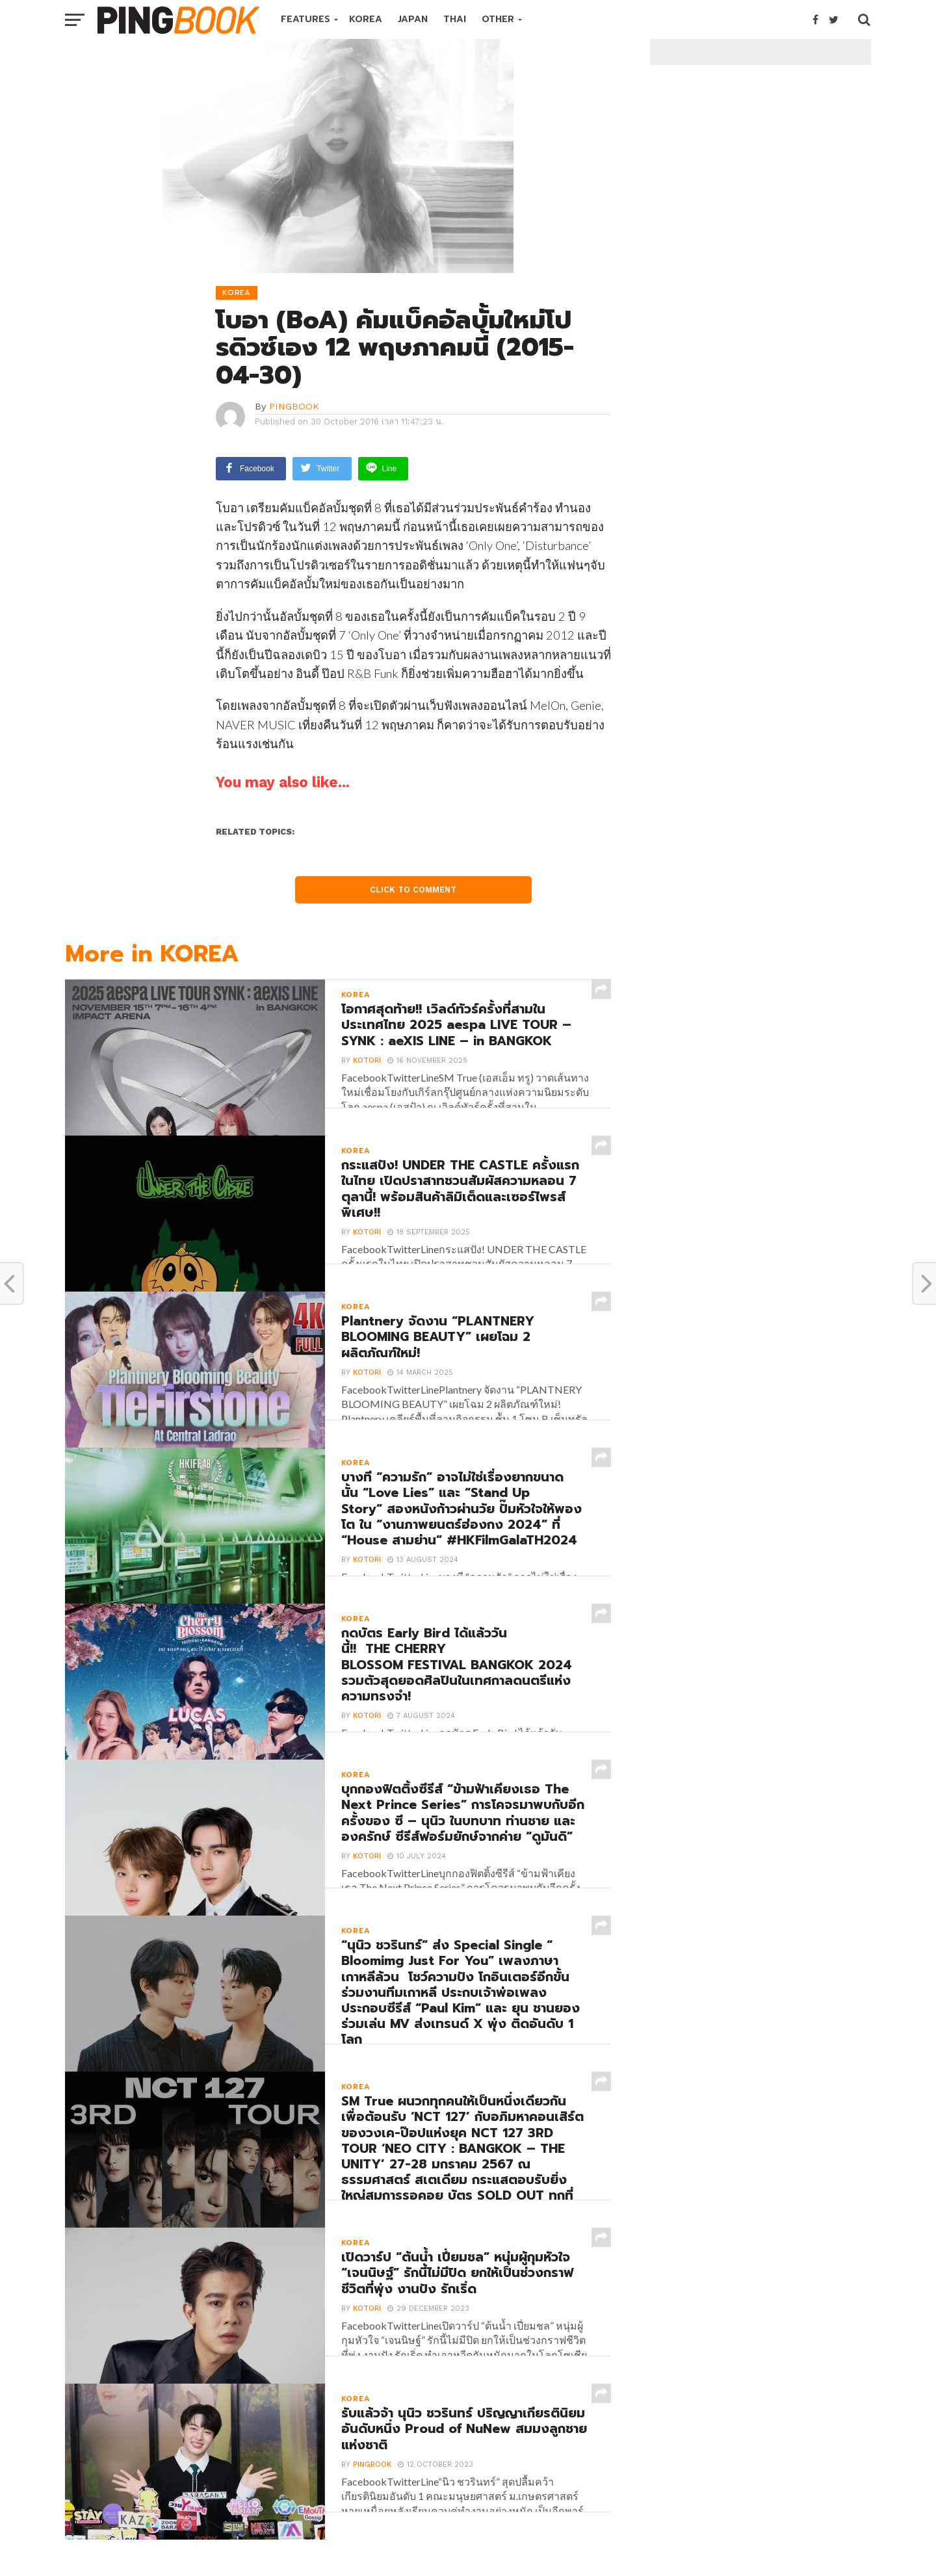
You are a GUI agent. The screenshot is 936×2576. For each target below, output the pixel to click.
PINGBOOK (294, 406)
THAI (454, 19)
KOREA (365, 19)
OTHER (498, 19)
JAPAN (413, 19)
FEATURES (305, 19)
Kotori (365, 1083)
